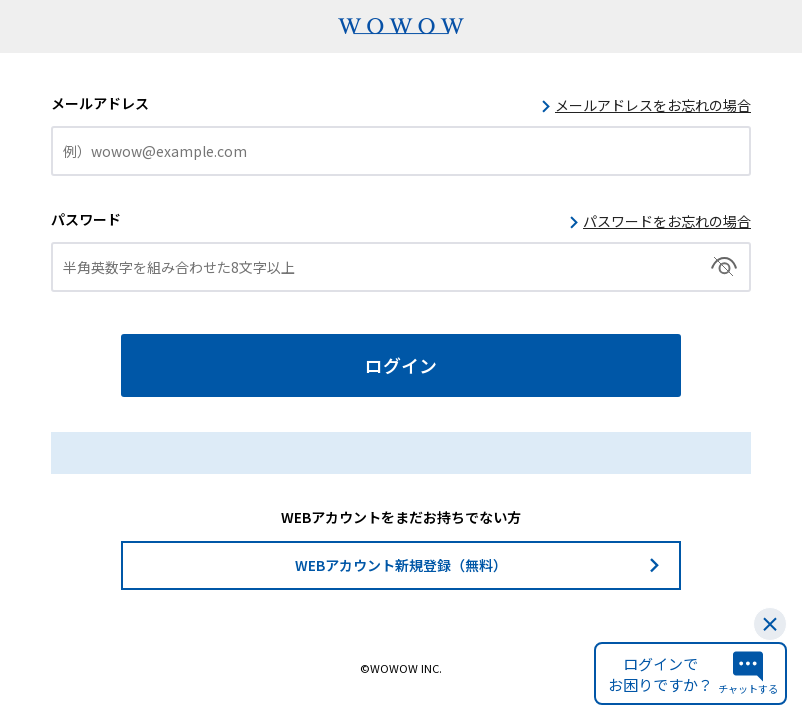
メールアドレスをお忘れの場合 (653, 105)
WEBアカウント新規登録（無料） (401, 565)
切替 (724, 267)
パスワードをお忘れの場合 (667, 221)
